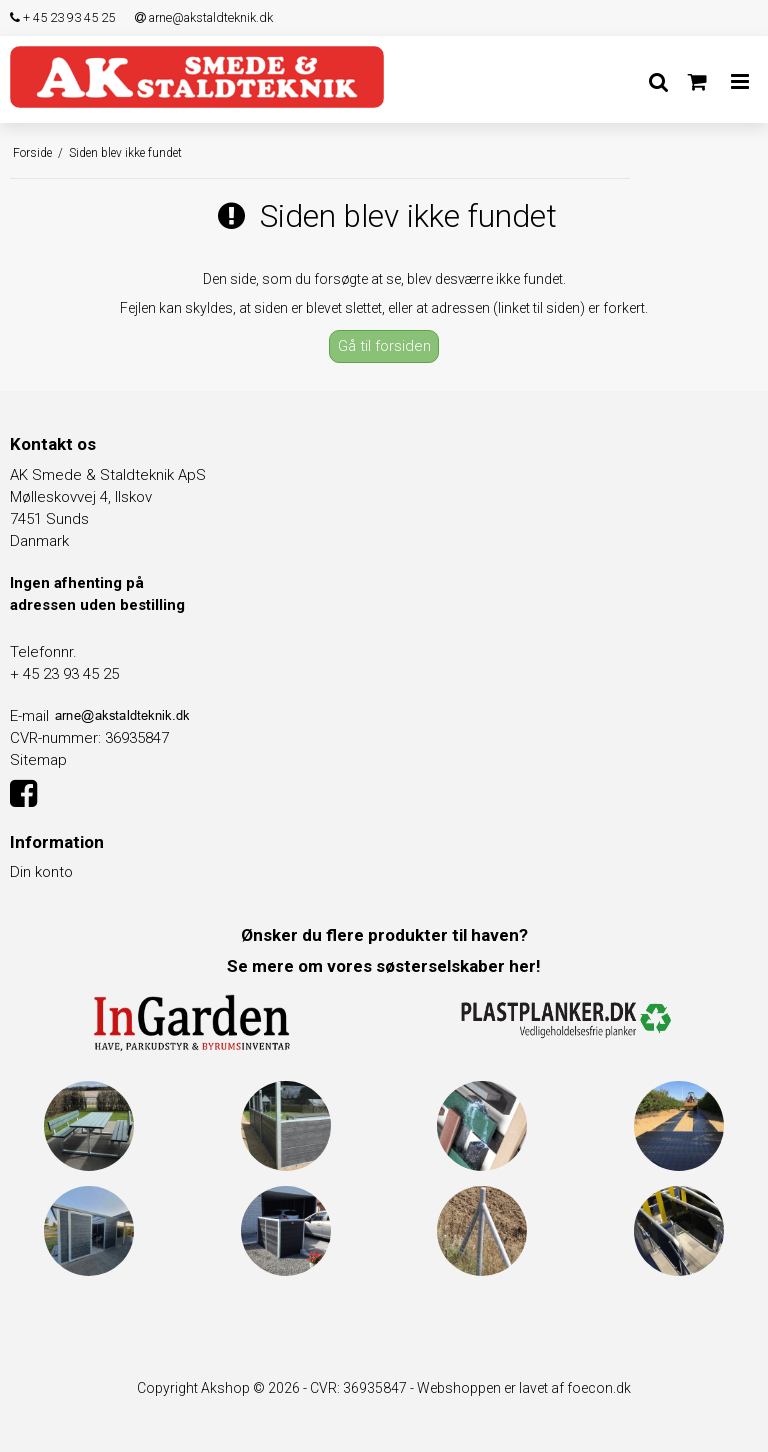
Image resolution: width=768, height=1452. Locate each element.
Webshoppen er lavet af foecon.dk (524, 1388)
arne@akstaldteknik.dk (204, 17)
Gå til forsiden (384, 346)
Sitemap (38, 760)
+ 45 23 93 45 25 (62, 17)
